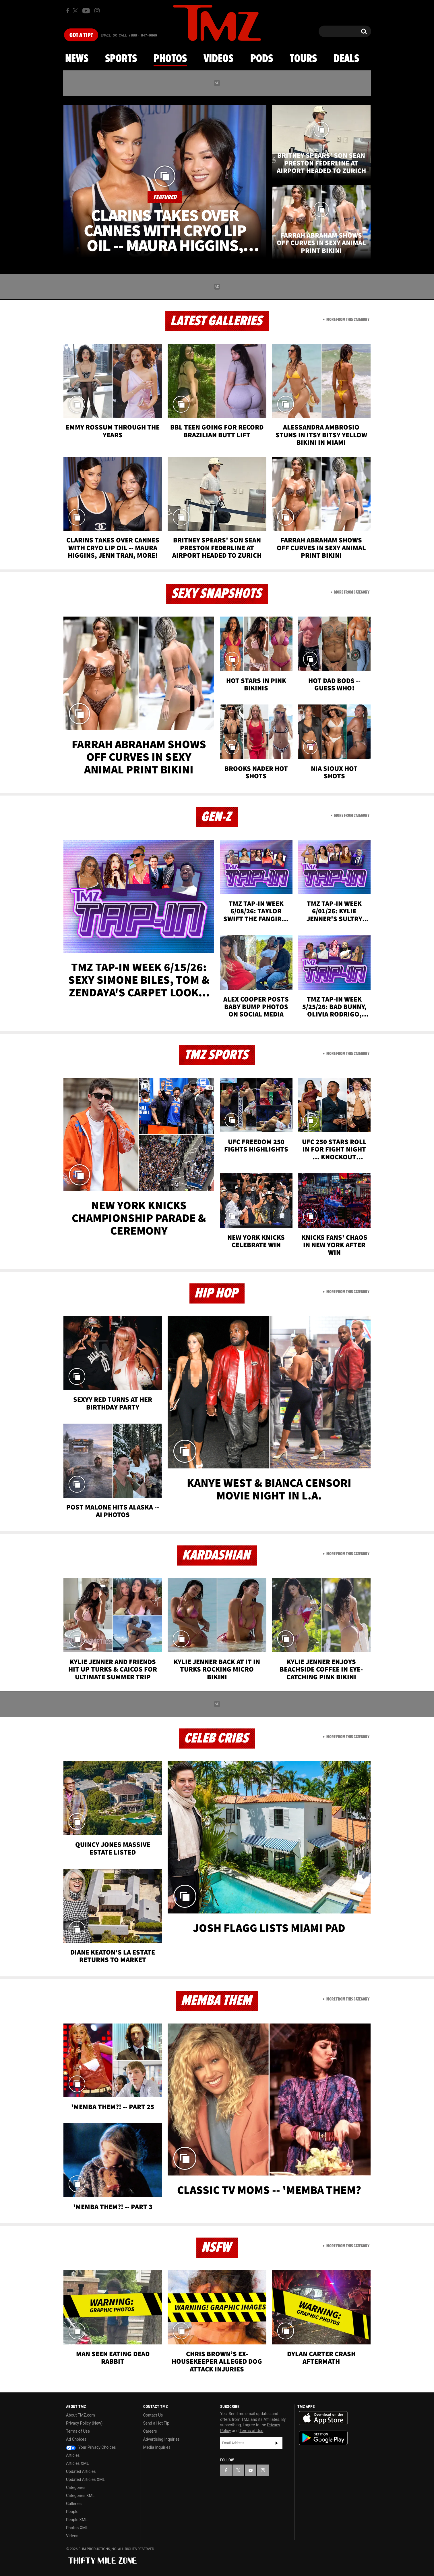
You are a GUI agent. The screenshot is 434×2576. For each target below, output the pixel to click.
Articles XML (77, 2463)
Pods (261, 59)
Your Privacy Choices (91, 2447)
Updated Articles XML (85, 2479)
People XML (77, 2519)
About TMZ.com (80, 2415)
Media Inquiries (156, 2447)
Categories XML (80, 2495)
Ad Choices (76, 2439)
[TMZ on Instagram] (97, 11)
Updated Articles (81, 2471)
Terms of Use (78, 2431)
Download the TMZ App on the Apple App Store (323, 2418)
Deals (346, 59)
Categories (75, 2487)
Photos (170, 59)
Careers (150, 2431)
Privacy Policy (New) (84, 2423)
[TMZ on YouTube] (250, 2470)
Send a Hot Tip (156, 2423)
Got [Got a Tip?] (81, 35)
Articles (73, 2455)
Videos (218, 59)
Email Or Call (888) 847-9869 (129, 36)
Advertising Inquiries (161, 2439)
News (76, 59)
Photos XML (77, 2527)
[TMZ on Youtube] (86, 10)
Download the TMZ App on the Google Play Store (323, 2438)
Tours (303, 59)
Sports (121, 59)
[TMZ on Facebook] (67, 11)
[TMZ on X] (76, 11)
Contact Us (153, 2415)
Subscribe (276, 2443)
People (72, 2511)
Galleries (74, 2503)
